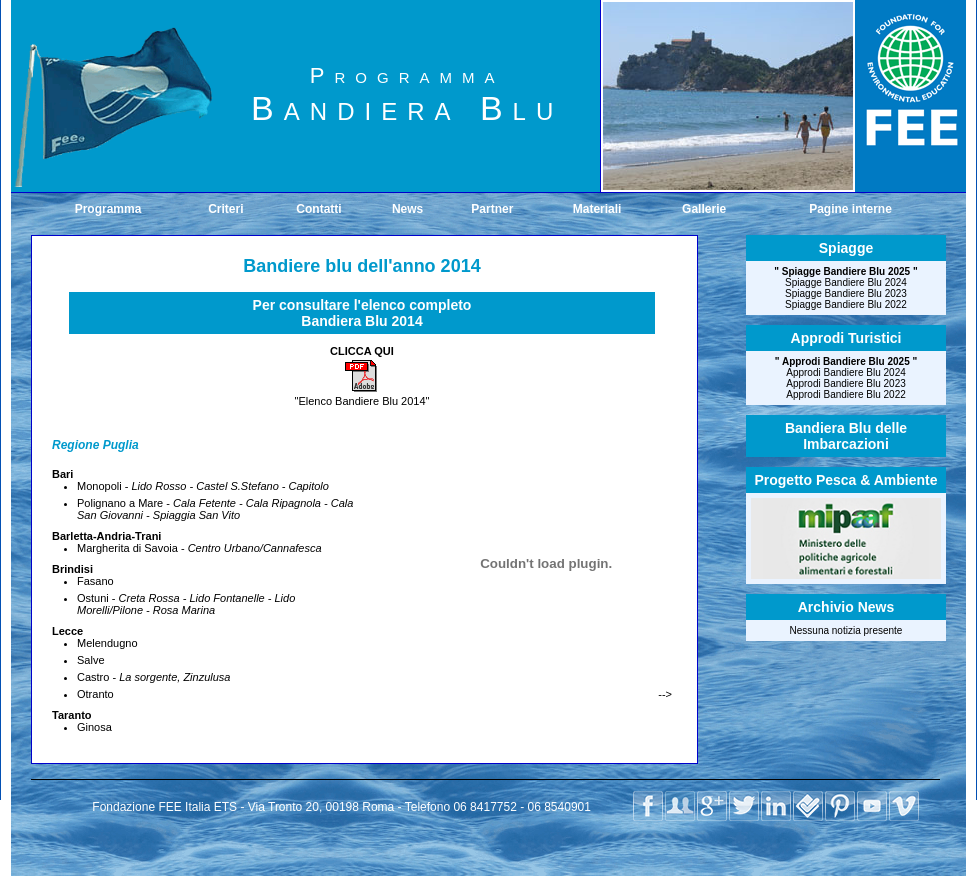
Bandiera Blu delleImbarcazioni (846, 436)
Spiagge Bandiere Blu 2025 (846, 271)
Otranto (95, 694)
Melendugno (107, 643)
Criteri (225, 209)
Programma (108, 209)
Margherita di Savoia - (199, 548)
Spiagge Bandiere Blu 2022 (846, 304)
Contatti (318, 209)
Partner (492, 209)
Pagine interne (850, 209)
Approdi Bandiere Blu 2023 (846, 383)
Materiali (597, 209)
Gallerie (704, 209)
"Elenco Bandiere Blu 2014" (361, 396)
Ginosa (94, 727)
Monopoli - (203, 486)
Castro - (153, 677)
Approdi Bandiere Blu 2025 (846, 361)
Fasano (95, 581)
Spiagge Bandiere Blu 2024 (846, 282)
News (407, 209)
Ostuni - (186, 604)
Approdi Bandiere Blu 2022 (846, 394)
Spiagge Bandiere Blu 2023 (846, 293)
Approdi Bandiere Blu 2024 (846, 372)
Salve (91, 660)
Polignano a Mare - (215, 509)
